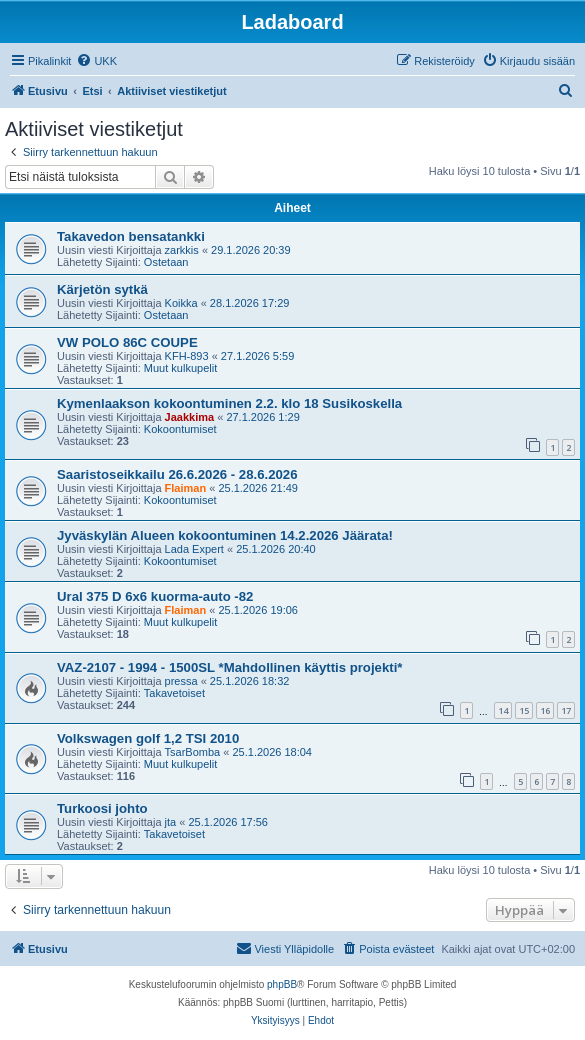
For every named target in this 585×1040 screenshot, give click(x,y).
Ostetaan (166, 262)
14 (503, 710)
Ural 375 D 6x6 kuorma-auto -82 (155, 596)
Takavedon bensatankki (131, 236)
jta (171, 822)
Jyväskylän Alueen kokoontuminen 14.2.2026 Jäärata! (225, 535)
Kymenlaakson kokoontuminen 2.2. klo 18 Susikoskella (229, 403)
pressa (181, 681)
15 (524, 710)
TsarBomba (193, 752)
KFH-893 (187, 356)
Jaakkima (190, 417)
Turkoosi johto (102, 808)
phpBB (282, 984)
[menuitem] (96, 61)
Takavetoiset (174, 693)
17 (566, 710)
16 (545, 710)
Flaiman (186, 488)
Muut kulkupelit (180, 368)
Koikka (181, 303)
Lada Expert (194, 549)
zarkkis (182, 250)
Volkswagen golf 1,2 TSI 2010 (148, 738)
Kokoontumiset (180, 429)
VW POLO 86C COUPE (127, 342)
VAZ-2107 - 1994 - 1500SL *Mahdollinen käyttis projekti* (229, 667)
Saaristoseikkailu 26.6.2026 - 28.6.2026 (177, 474)
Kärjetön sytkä (102, 289)
